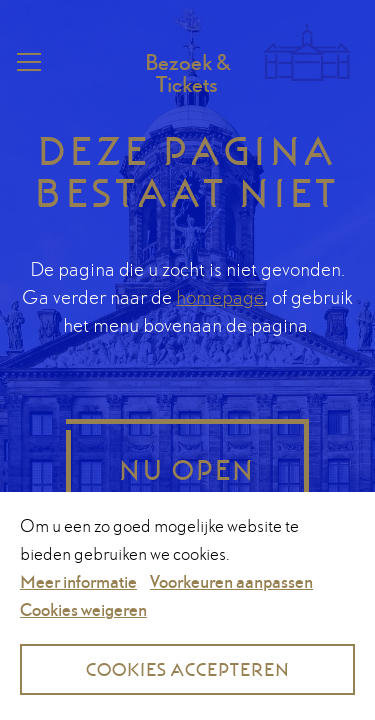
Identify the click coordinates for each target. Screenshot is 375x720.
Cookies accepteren (188, 669)
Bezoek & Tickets (187, 73)
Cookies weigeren (83, 609)
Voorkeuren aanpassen (231, 581)
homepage (220, 297)
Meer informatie (78, 581)
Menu (27, 62)
